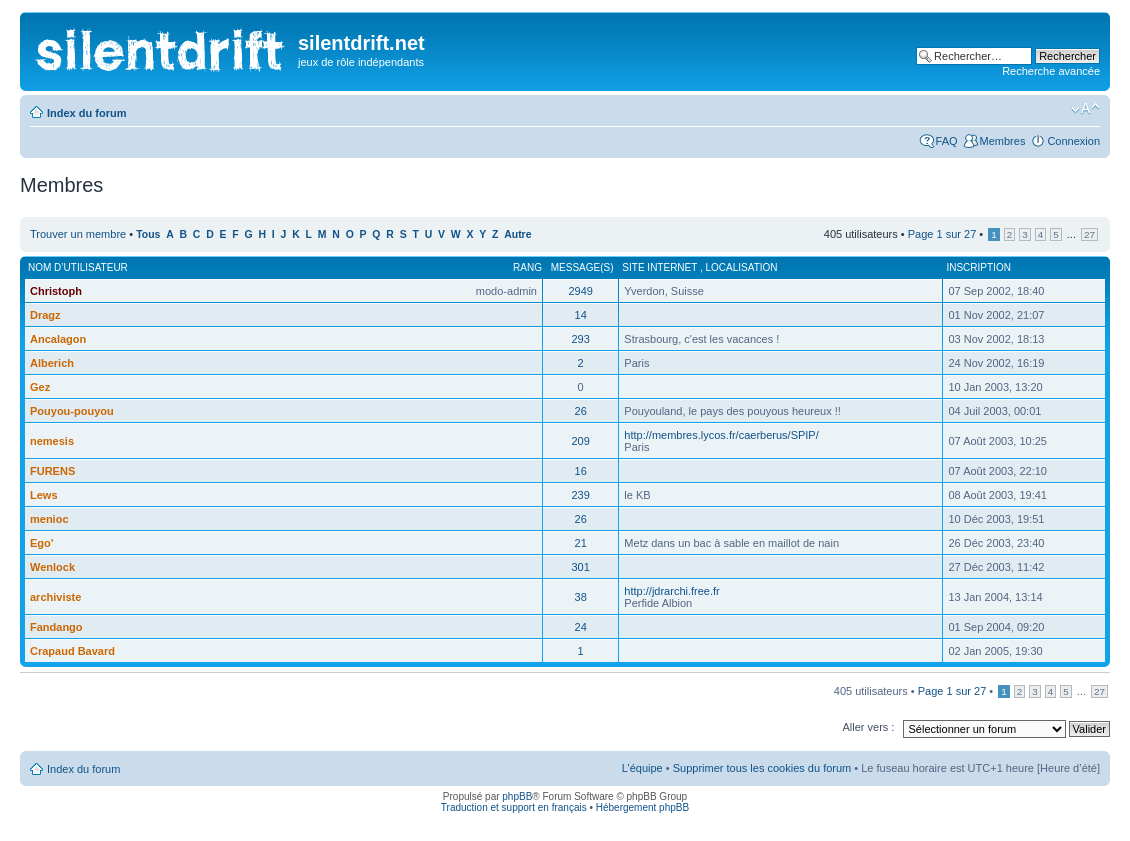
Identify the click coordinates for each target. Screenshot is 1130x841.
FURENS (52, 471)
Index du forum (86, 113)
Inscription (978, 267)
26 (581, 411)
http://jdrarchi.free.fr (671, 591)
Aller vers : (868, 727)
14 (581, 315)
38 (581, 597)
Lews (44, 495)
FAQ (947, 141)
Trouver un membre (79, 234)
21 (581, 543)
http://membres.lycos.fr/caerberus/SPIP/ (721, 435)
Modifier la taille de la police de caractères (1085, 109)
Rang (527, 267)
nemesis (52, 441)
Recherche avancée (1051, 71)
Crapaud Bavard (72, 651)
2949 (580, 291)
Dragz (45, 315)
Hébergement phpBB (642, 807)
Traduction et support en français (514, 807)
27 (1089, 234)
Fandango (56, 627)
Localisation (742, 267)
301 (580, 567)
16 (581, 471)
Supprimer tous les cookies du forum (762, 768)
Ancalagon (58, 339)
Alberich (52, 363)
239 (580, 495)
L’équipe (642, 768)
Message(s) (582, 267)
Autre (517, 234)
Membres (1003, 141)
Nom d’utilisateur (78, 267)
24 (581, 627)
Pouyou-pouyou (72, 411)
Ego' (41, 543)
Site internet (661, 267)
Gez (40, 387)
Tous (148, 234)
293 (580, 339)
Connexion (1073, 141)
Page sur (942, 234)
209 (580, 441)
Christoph (56, 291)
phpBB (517, 796)
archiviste (55, 597)
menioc (49, 519)
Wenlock (52, 567)
